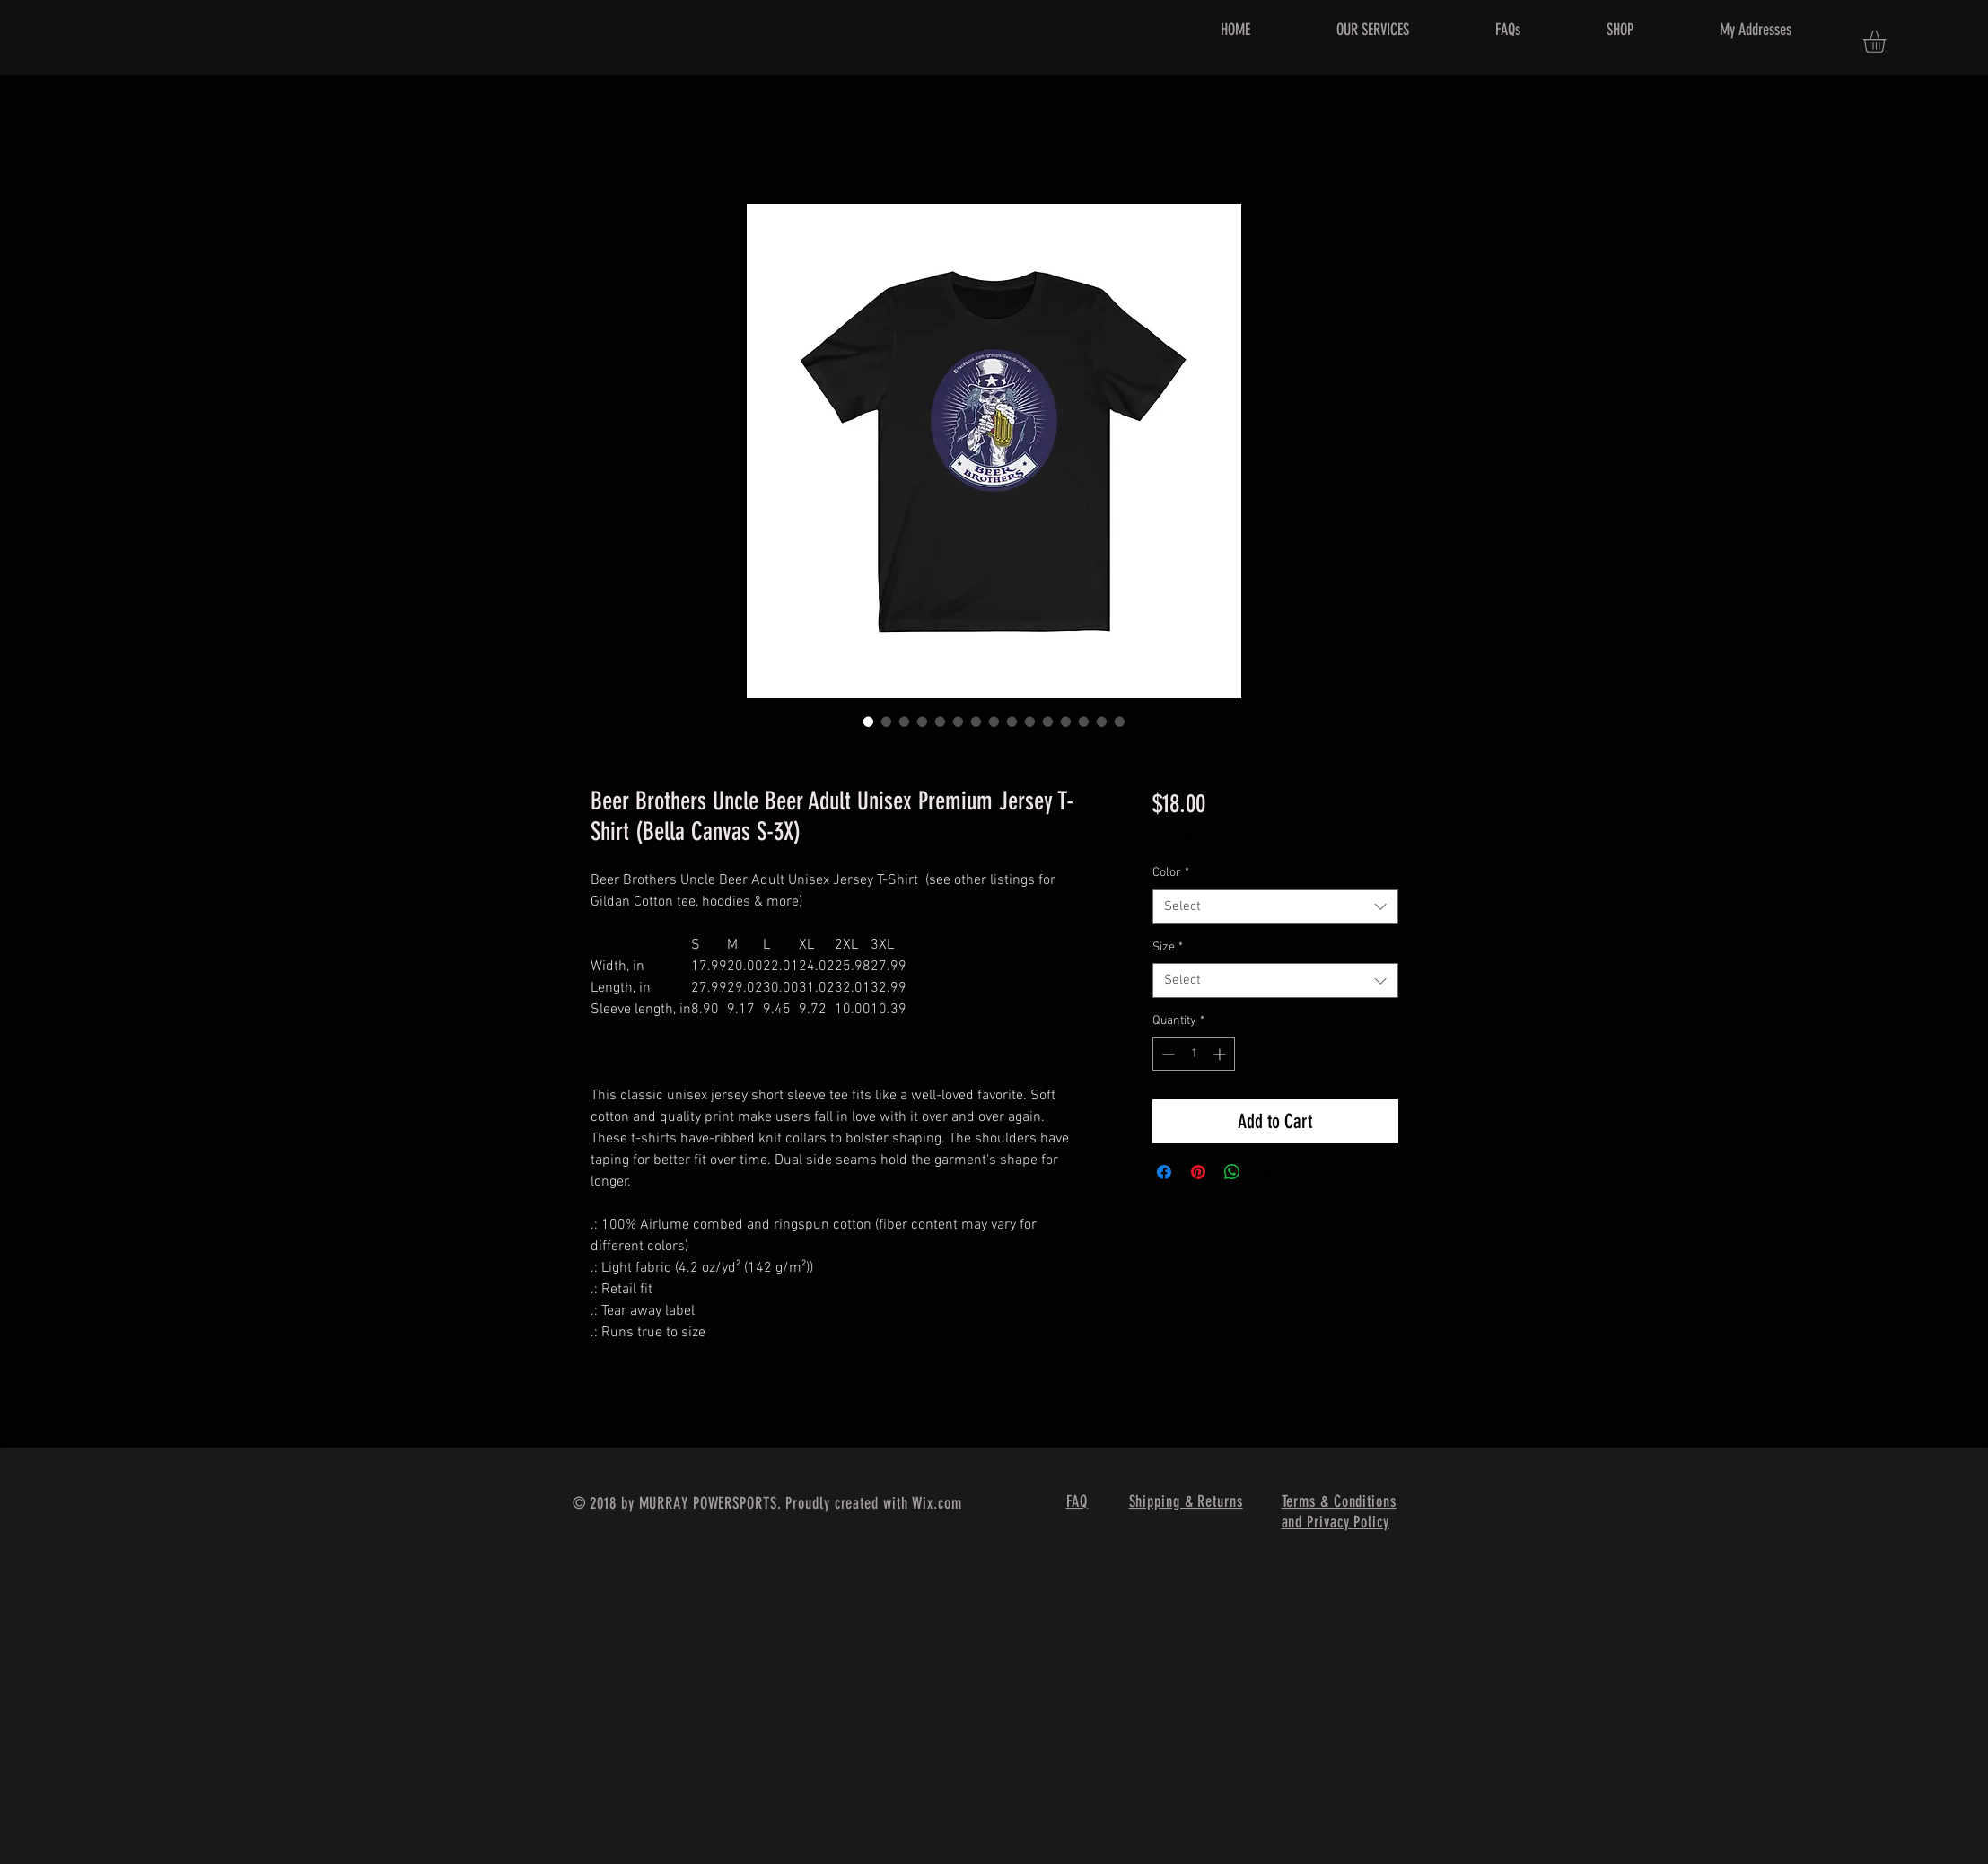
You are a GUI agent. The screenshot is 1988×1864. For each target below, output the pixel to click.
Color (1170, 872)
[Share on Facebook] (1164, 1172)
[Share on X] (1266, 1172)
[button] (1887, 42)
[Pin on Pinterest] (1198, 1172)
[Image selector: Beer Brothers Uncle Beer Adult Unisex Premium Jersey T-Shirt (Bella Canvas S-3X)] (869, 722)
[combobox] (1274, 906)
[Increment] (1221, 1054)
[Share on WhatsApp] (1232, 1172)
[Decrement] (1166, 1054)
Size (1167, 947)
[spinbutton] (1194, 1054)
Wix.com (936, 1503)
